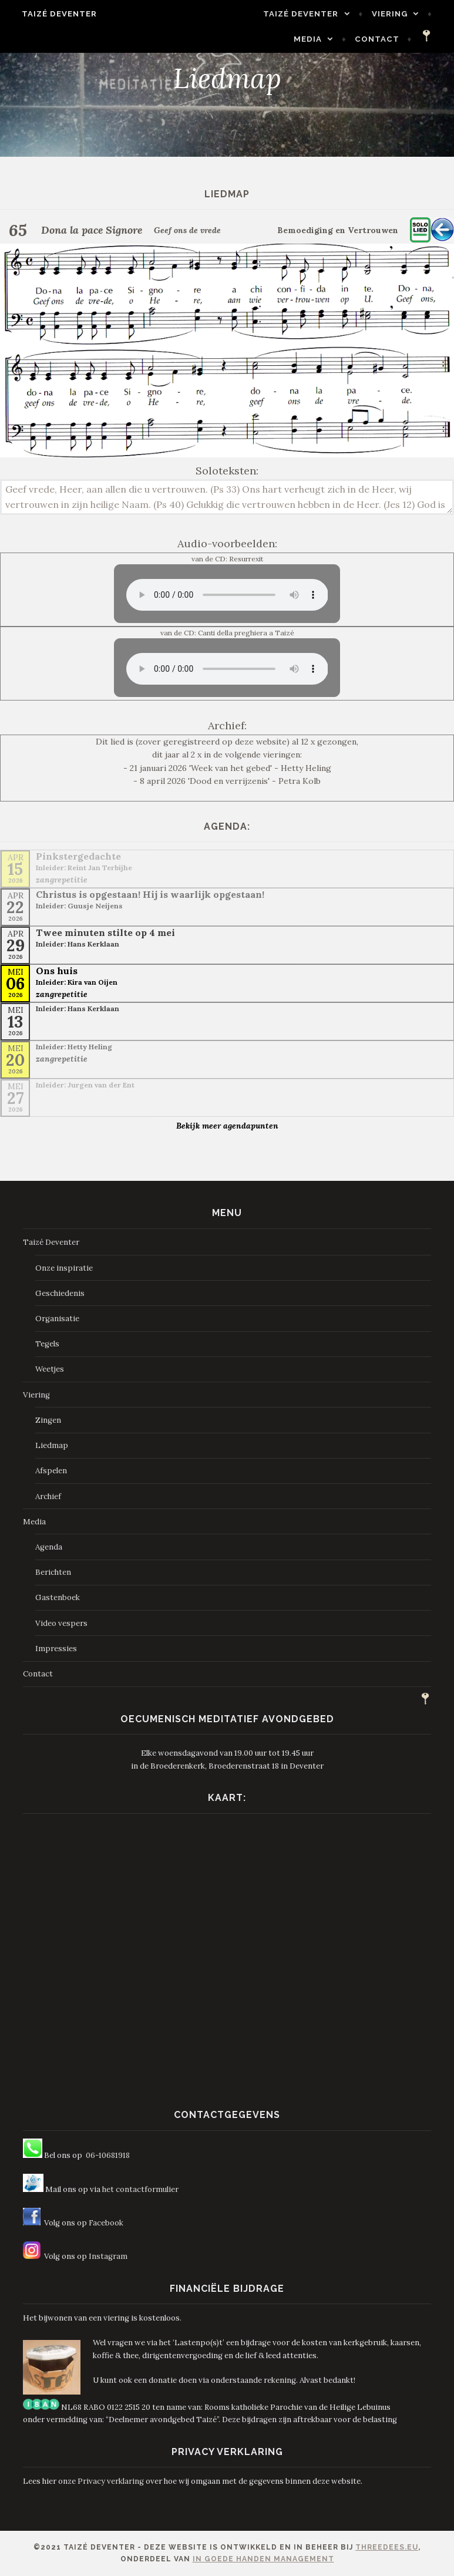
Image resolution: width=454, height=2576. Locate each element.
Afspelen (51, 1471)
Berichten (53, 1572)
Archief (48, 1496)
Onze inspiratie (64, 1268)
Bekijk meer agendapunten (227, 1125)
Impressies (56, 1649)
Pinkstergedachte (78, 856)
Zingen (48, 1420)
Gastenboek (57, 1597)
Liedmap (51, 1445)
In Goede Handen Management (263, 2559)
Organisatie (57, 1319)
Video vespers (61, 1623)
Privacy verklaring (111, 2481)
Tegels (47, 1344)
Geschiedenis (60, 1293)
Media (314, 39)
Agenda (48, 1547)
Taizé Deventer (52, 13)
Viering (396, 13)
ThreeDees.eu (386, 2547)
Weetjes (49, 1369)
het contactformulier (140, 2189)
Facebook (106, 2223)
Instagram (108, 2256)
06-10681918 (108, 2155)
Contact (384, 39)
